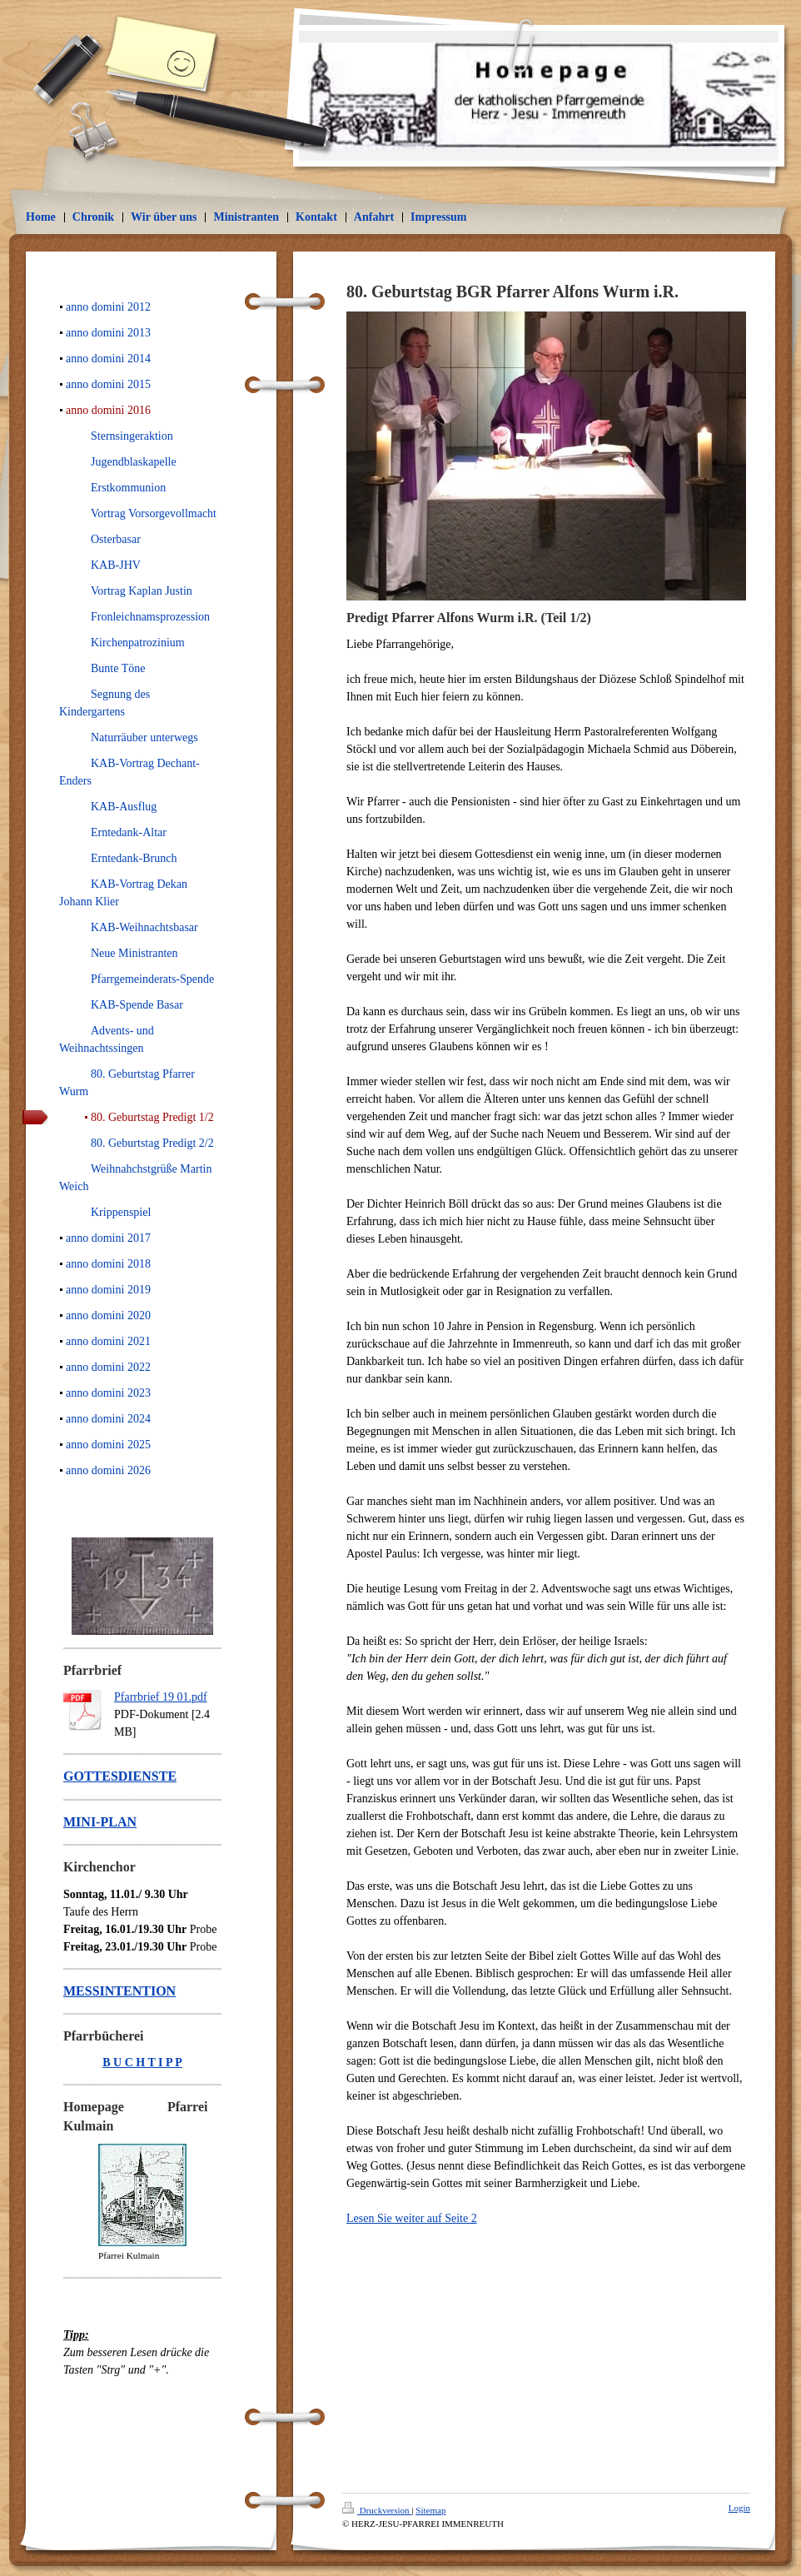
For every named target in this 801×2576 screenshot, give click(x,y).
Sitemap (430, 2510)
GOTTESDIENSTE (120, 1776)
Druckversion (376, 2510)
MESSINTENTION (119, 1991)
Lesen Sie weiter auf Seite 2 (411, 2218)
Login (739, 2508)
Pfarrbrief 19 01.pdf (160, 1697)
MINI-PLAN (100, 1822)
